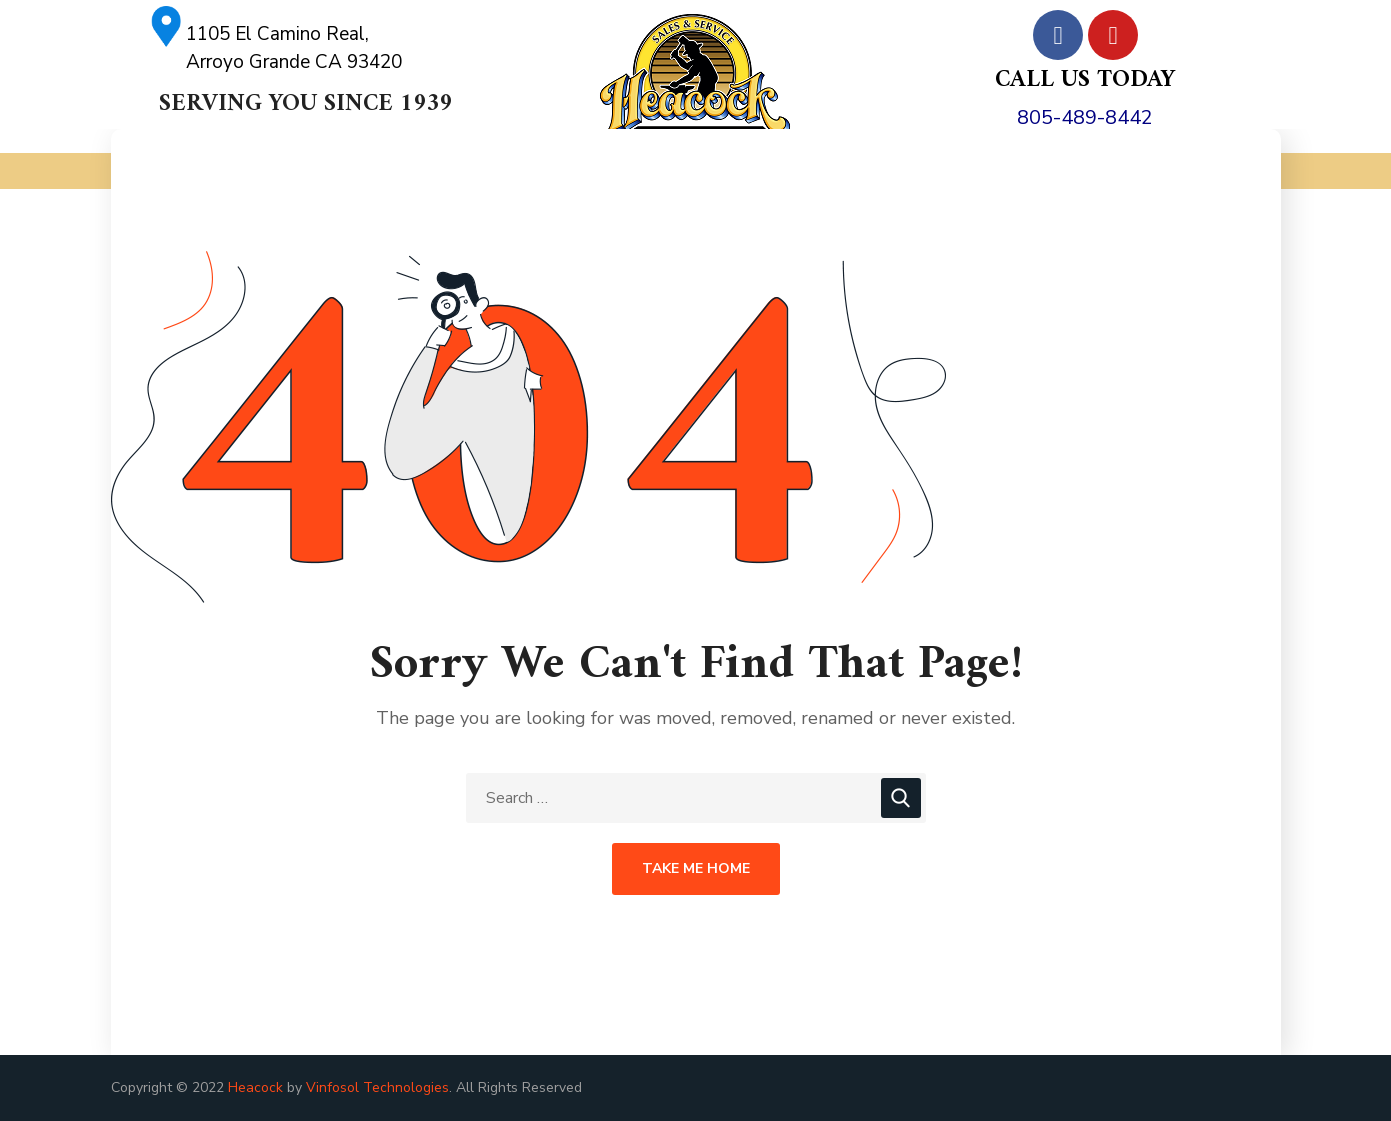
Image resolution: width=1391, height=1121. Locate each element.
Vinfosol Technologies (377, 1087)
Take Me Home (696, 868)
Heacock (255, 1087)
